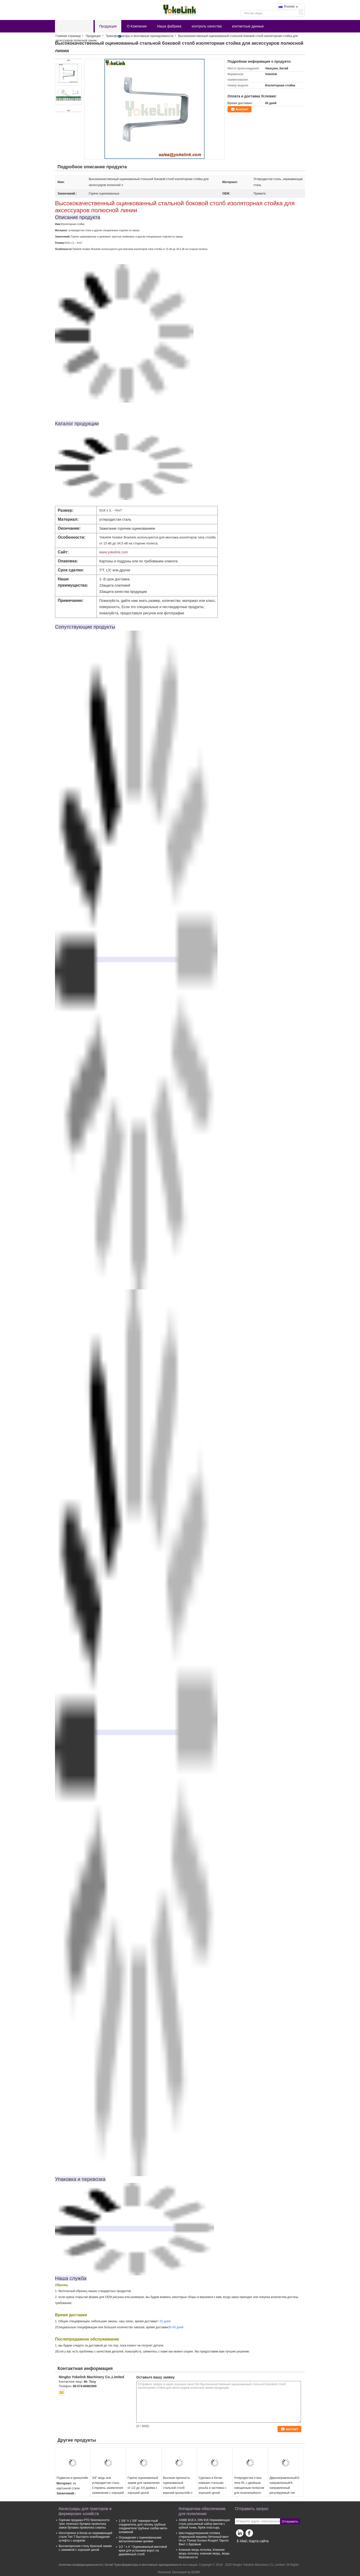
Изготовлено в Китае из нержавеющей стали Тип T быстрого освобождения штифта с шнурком (85, 2536)
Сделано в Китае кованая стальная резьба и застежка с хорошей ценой (212, 2485)
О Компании (137, 26)
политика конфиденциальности (80, 2565)
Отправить (290, 2521)
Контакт (242, 109)
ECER (196, 2572)
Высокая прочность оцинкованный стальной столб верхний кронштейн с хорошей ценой (177, 2488)
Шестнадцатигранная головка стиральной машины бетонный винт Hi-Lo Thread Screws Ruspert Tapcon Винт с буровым (204, 2538)
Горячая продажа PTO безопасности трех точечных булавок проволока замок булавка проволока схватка (84, 2523)
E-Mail (242, 2541)
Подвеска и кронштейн (72, 2478)
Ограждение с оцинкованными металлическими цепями (140, 2539)
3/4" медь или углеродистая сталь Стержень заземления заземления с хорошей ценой (108, 2488)
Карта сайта (258, 2541)
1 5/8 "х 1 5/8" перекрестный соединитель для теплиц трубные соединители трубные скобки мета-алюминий (143, 2526)
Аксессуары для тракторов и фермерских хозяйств (85, 2511)
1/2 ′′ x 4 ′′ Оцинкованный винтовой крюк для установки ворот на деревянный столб (143, 2550)
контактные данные (248, 26)
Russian (291, 6)
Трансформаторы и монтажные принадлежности (140, 36)
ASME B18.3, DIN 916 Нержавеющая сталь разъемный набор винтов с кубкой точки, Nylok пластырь (204, 2523)
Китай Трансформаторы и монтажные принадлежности (143, 2565)
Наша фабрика (169, 26)
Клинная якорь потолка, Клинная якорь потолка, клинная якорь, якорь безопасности (204, 2553)
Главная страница (68, 36)
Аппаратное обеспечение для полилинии (202, 2511)
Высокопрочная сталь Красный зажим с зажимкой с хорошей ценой (85, 2548)
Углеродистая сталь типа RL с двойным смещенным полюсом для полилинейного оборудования (249, 2488)
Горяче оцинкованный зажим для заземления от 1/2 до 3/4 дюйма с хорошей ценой (144, 2485)
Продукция (108, 26)
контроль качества (207, 26)
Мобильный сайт (248, 2547)
